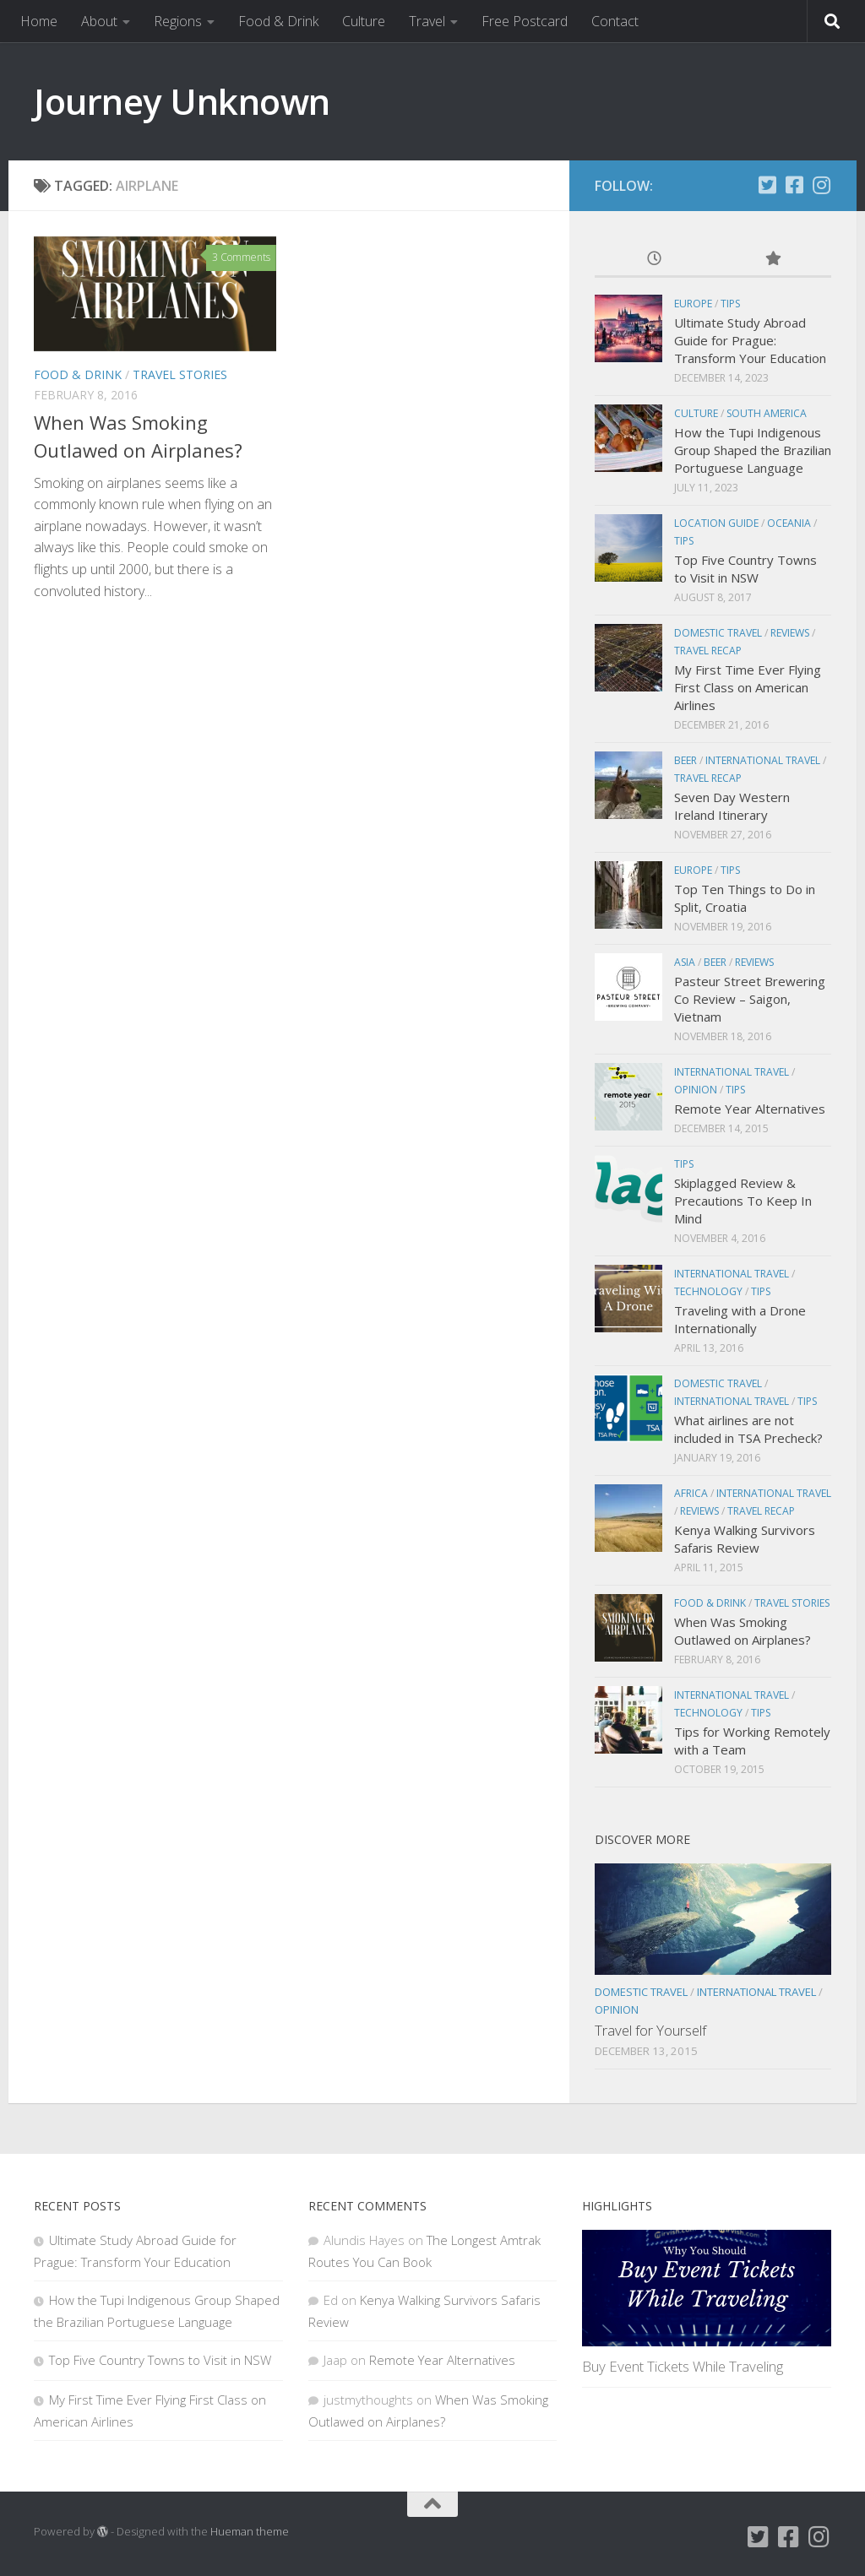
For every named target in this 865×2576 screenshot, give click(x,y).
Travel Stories (180, 374)
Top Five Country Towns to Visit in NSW (745, 568)
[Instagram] (821, 185)
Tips (730, 303)
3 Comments (241, 257)
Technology (708, 1291)
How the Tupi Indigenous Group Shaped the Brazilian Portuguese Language (752, 450)
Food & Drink (278, 21)
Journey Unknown (182, 101)
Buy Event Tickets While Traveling (682, 2366)
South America (766, 413)
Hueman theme (249, 2531)
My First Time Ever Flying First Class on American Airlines (747, 687)
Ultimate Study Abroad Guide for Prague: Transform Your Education (750, 340)
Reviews (789, 633)
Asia (684, 962)
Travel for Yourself (650, 2030)
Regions (178, 21)
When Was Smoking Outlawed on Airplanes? (742, 1630)
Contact (615, 21)
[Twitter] (767, 185)
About (99, 21)
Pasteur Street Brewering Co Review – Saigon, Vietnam (749, 999)
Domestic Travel (718, 633)
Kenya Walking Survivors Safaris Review (744, 1538)
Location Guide (716, 523)
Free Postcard (524, 21)
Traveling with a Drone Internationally (740, 1319)
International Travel (762, 760)
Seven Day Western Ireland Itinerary (732, 806)
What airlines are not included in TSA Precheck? (748, 1429)
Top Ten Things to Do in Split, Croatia (744, 898)
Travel (427, 21)
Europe (693, 303)
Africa (691, 1493)
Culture (363, 21)
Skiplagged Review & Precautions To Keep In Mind (743, 1200)
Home (38, 21)
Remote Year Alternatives (749, 1108)
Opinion (695, 1089)
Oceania (789, 523)
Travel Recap (708, 650)
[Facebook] (794, 185)
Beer (685, 760)
